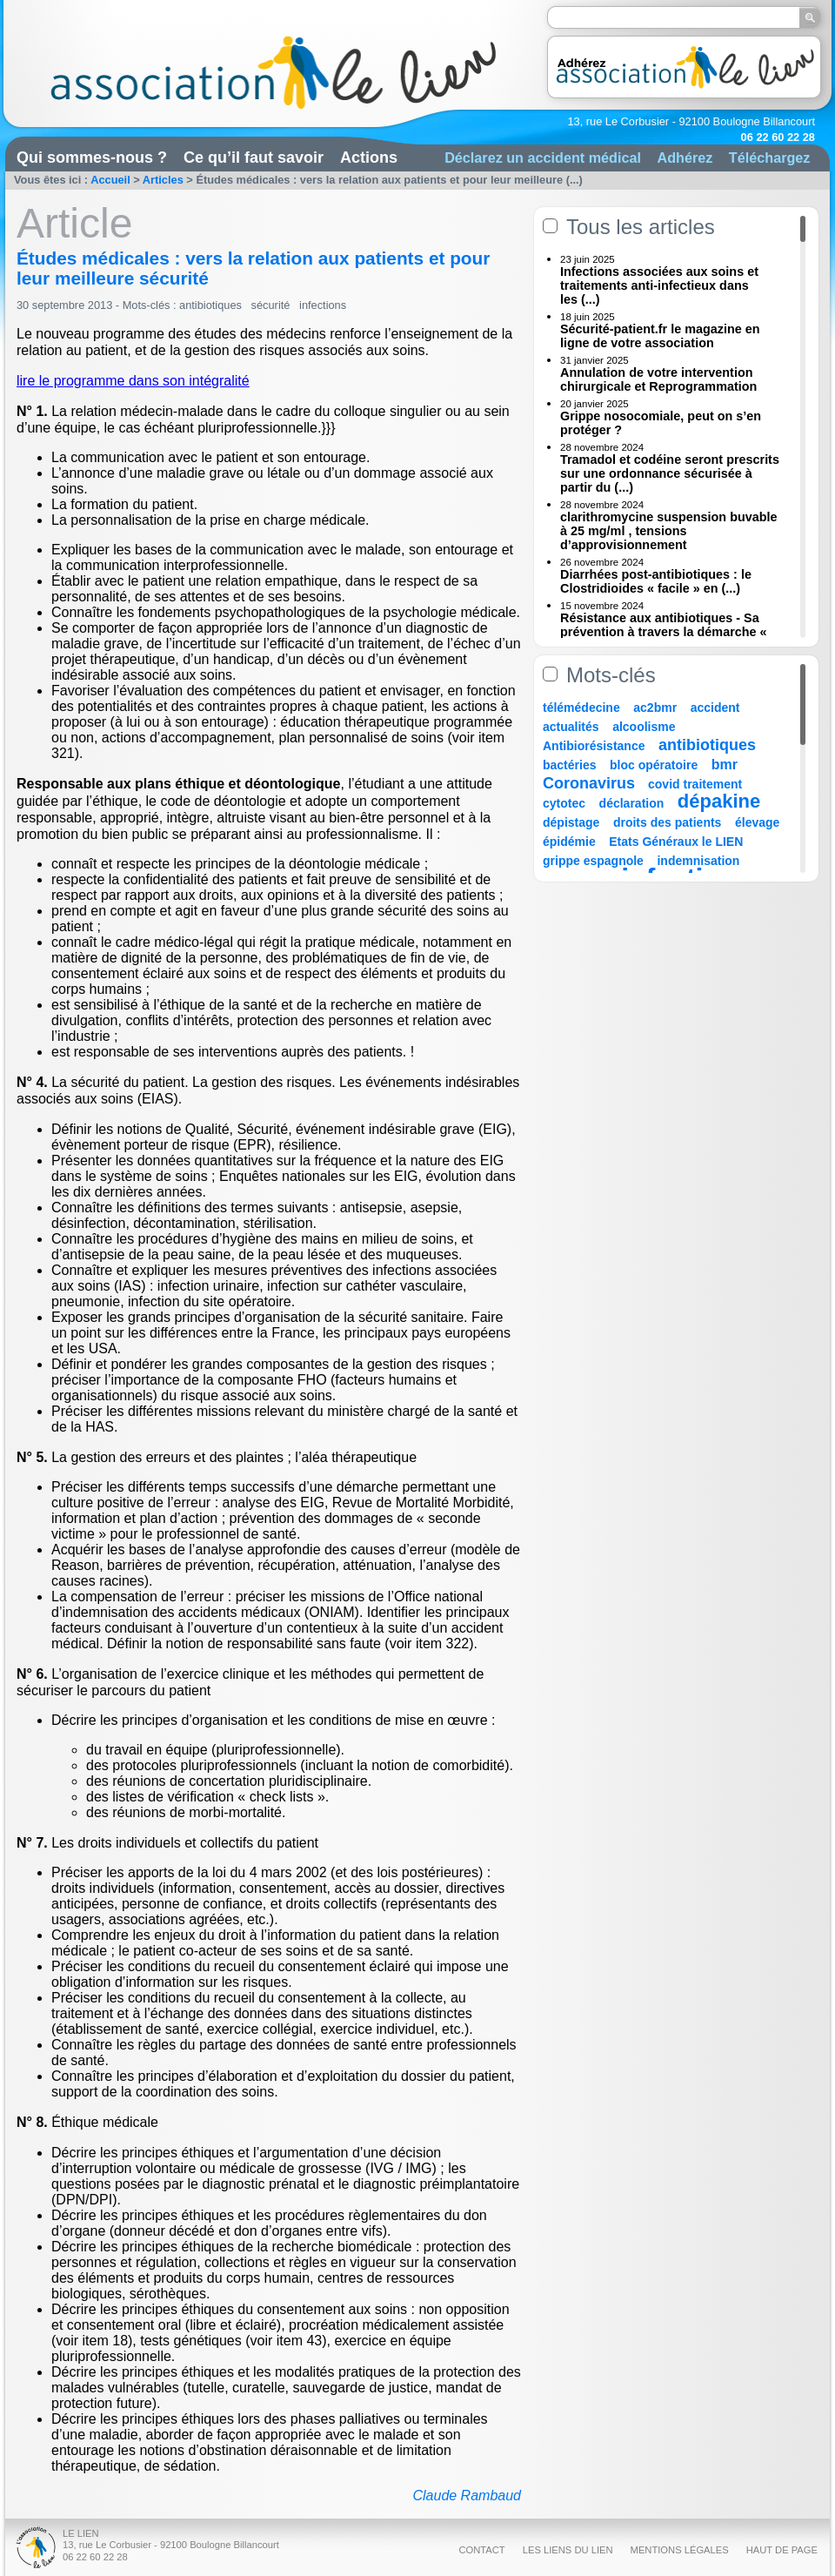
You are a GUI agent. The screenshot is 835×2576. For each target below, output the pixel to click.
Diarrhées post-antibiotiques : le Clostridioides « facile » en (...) (656, 581)
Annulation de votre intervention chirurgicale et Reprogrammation (658, 379)
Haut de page (782, 2550)
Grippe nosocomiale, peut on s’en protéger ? (660, 423)
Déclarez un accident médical (542, 157)
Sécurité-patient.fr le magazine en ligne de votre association (660, 336)
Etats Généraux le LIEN (676, 842)
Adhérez (684, 157)
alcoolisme (643, 727)
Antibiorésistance (594, 746)
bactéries (569, 765)
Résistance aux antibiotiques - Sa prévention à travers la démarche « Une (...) (663, 632)
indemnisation (698, 861)
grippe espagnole (593, 861)
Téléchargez (770, 157)
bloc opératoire (654, 765)
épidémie (569, 842)
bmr (724, 764)
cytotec (564, 803)
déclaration (632, 803)
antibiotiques (210, 305)
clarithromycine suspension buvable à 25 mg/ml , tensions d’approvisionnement (669, 531)
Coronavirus (591, 783)
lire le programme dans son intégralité (133, 380)
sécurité (271, 305)
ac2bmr (655, 707)
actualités (571, 727)
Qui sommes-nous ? (92, 157)
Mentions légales (680, 2550)
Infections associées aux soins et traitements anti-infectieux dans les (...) (659, 285)
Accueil (110, 179)
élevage (757, 822)
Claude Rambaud (466, 2495)
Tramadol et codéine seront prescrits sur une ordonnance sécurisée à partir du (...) (669, 473)
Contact (481, 2550)
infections (322, 305)
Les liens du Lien (568, 2550)
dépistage (571, 822)
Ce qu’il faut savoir (254, 157)
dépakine (719, 801)
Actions (368, 157)
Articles (163, 179)
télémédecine (581, 707)
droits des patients (667, 822)
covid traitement (695, 784)
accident (715, 707)
